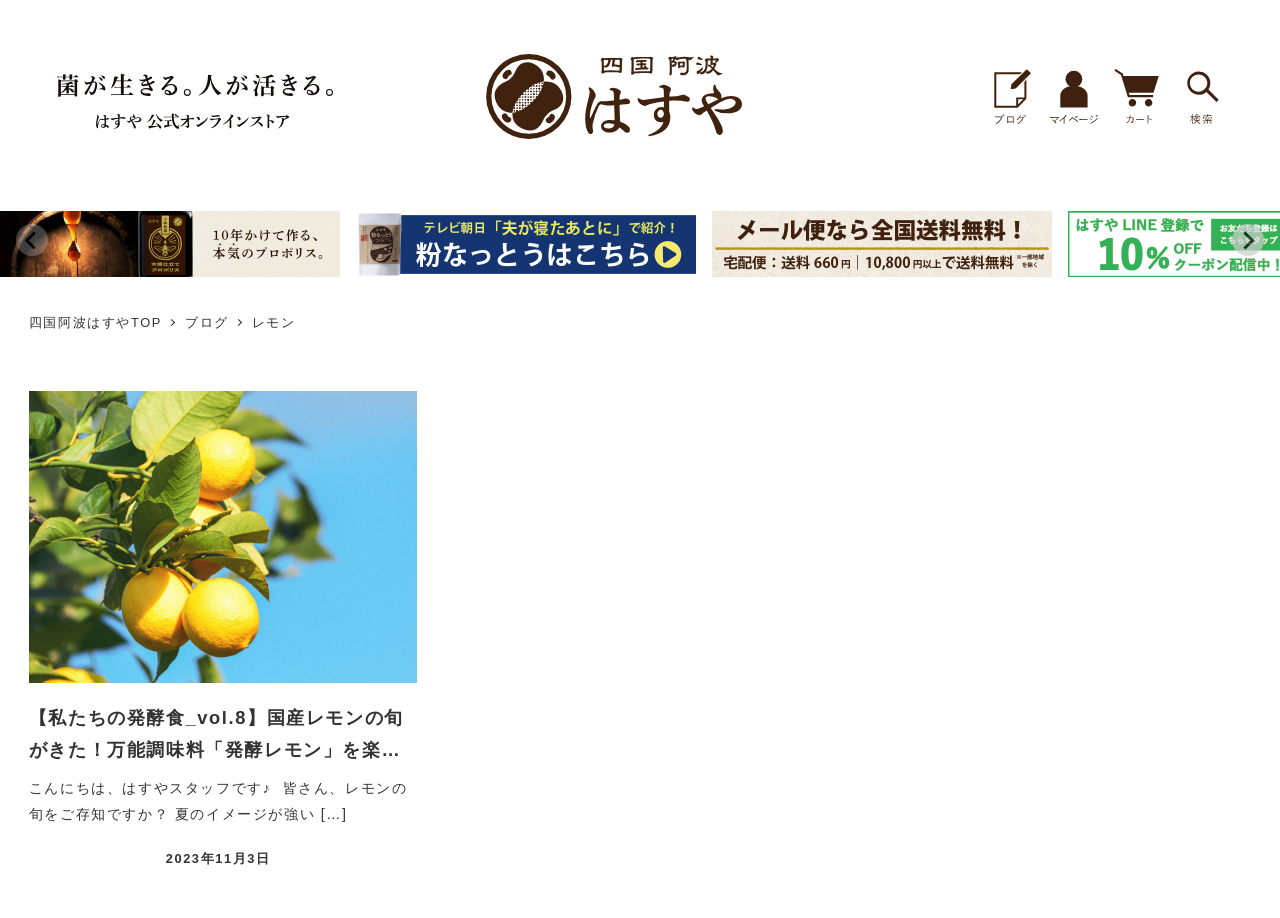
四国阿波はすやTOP (95, 322)
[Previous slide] (32, 240)
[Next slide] (1248, 240)
